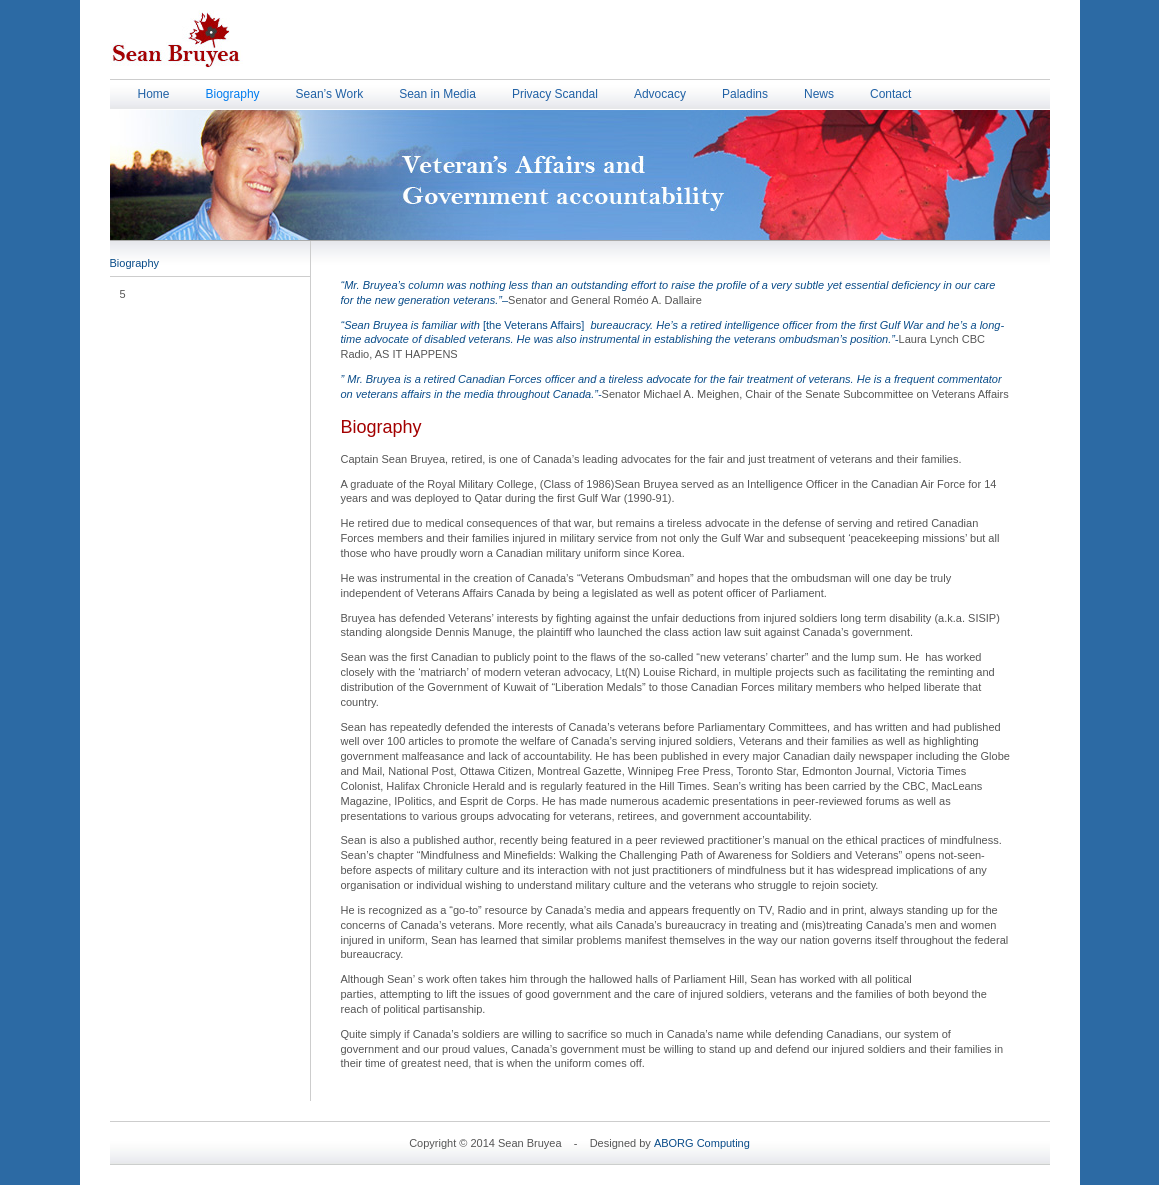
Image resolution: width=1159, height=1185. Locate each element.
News (819, 94)
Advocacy (660, 94)
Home (154, 94)
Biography (233, 94)
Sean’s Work (330, 94)
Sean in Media (437, 94)
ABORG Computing (702, 1143)
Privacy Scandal (555, 94)
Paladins (745, 94)
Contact (890, 94)
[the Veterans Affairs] (673, 327)
